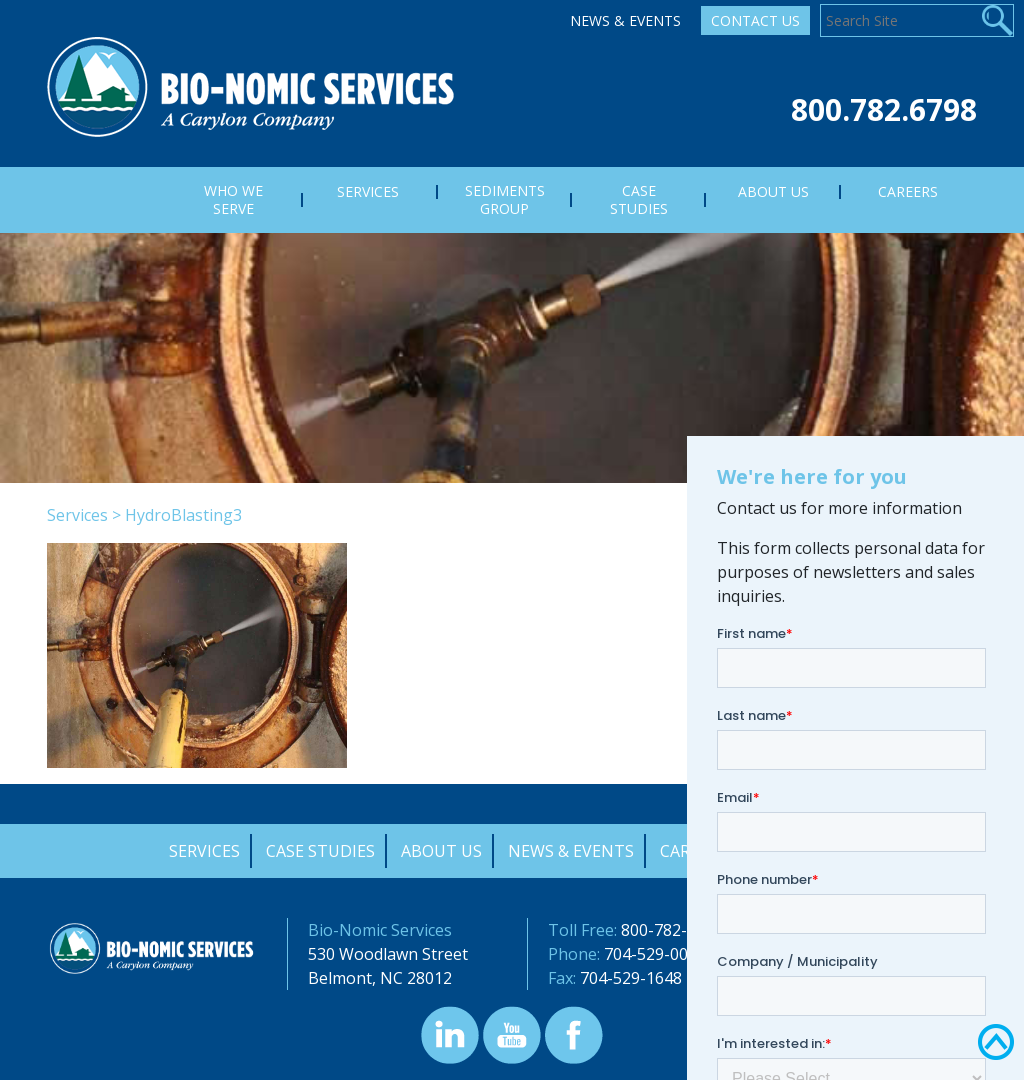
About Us (441, 851)
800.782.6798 (884, 109)
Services (77, 515)
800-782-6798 (672, 930)
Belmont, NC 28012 (380, 978)
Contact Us (755, 20)
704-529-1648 (631, 978)
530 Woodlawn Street (388, 954)
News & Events (625, 20)
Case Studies (320, 851)
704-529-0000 (655, 954)
